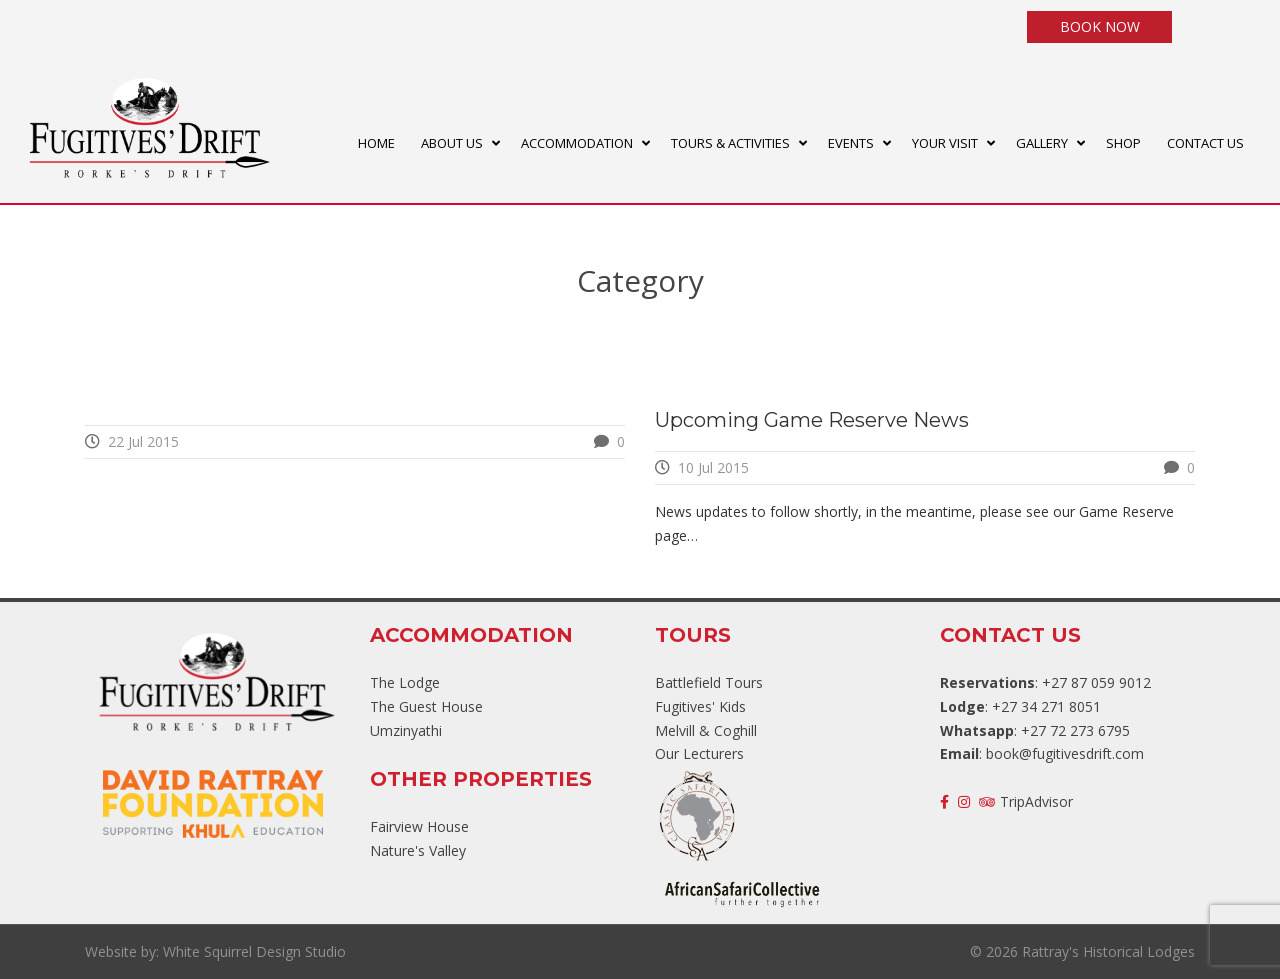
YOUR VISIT (945, 143)
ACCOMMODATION (577, 143)
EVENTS (851, 143)
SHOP (1123, 143)
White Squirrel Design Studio (254, 951)
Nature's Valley (418, 850)
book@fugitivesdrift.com (1065, 753)
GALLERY (1042, 143)
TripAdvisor (1026, 801)
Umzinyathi (406, 730)
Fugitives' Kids (700, 706)
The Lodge (405, 682)
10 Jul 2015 (713, 467)
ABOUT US (452, 143)
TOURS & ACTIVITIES (730, 143)
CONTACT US (1205, 143)
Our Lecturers (699, 753)
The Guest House (426, 706)
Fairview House (419, 826)
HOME (376, 143)
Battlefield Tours (709, 682)
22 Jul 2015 (143, 441)
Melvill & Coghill (706, 730)
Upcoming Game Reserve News (812, 420)
